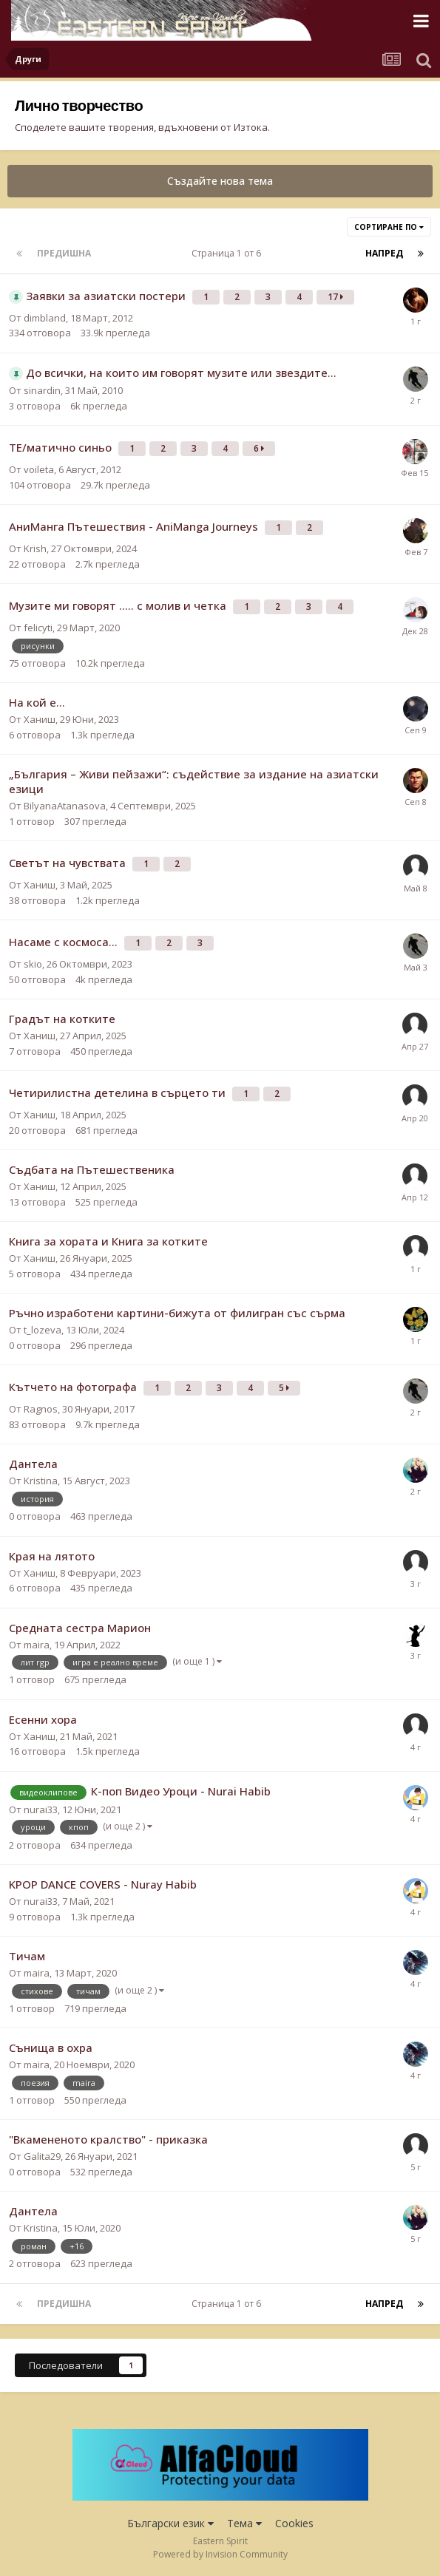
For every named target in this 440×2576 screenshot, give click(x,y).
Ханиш (39, 719)
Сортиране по (389, 227)
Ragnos (41, 1409)
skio (33, 964)
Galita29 (42, 2156)
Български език (170, 2523)
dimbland (45, 317)
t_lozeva (42, 1329)
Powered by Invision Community (220, 2554)
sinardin (42, 390)
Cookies (294, 2523)
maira (37, 1644)
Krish (35, 548)
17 (335, 296)
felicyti (38, 627)
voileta (39, 469)
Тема (244, 2523)
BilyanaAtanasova (65, 805)
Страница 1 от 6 (228, 253)
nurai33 (41, 1809)
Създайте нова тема (220, 181)
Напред (384, 253)
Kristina (41, 1480)
